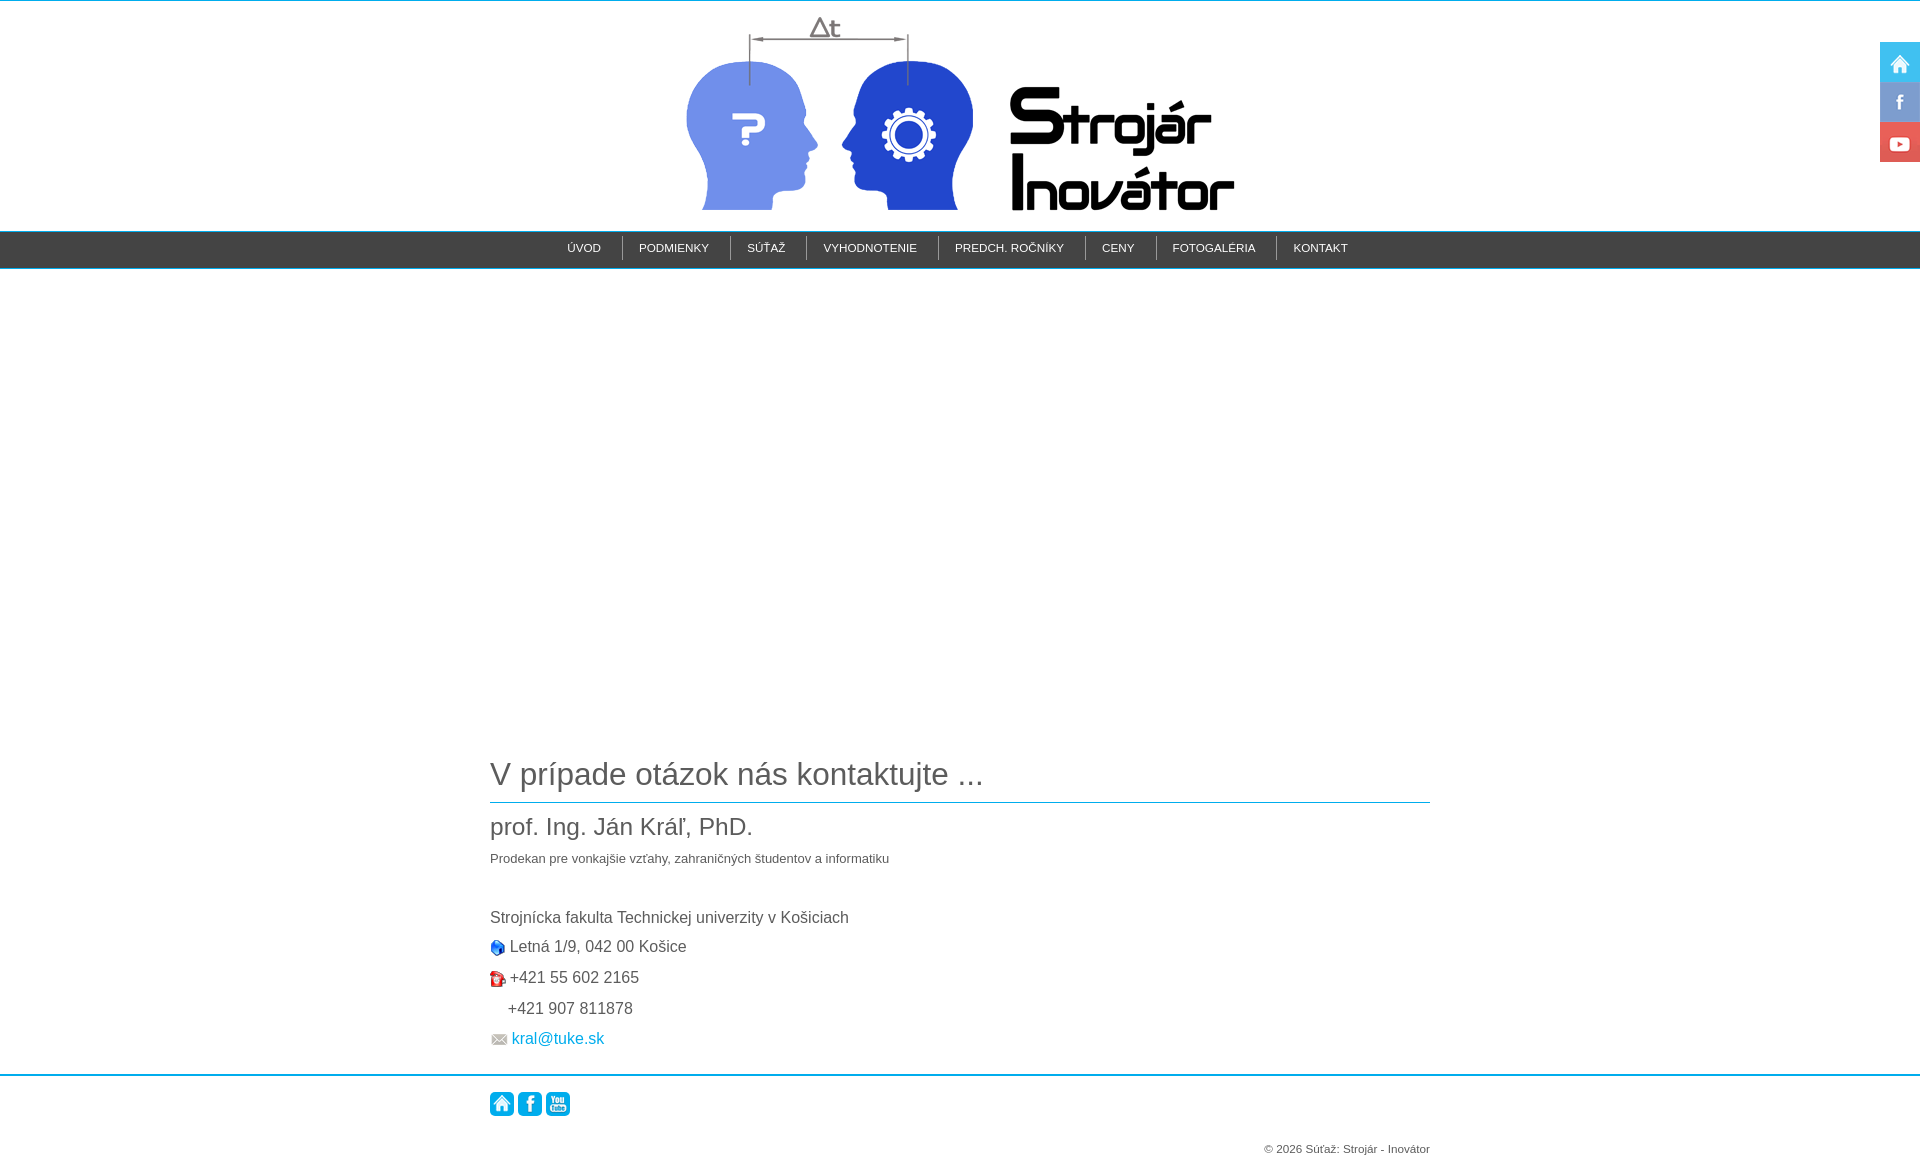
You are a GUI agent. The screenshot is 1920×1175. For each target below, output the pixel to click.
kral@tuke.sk (558, 1038)
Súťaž (766, 247)
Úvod (584, 247)
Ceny (1118, 247)
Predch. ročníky (1009, 247)
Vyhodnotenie (870, 247)
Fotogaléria (1214, 247)
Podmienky (674, 247)
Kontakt (1320, 247)
